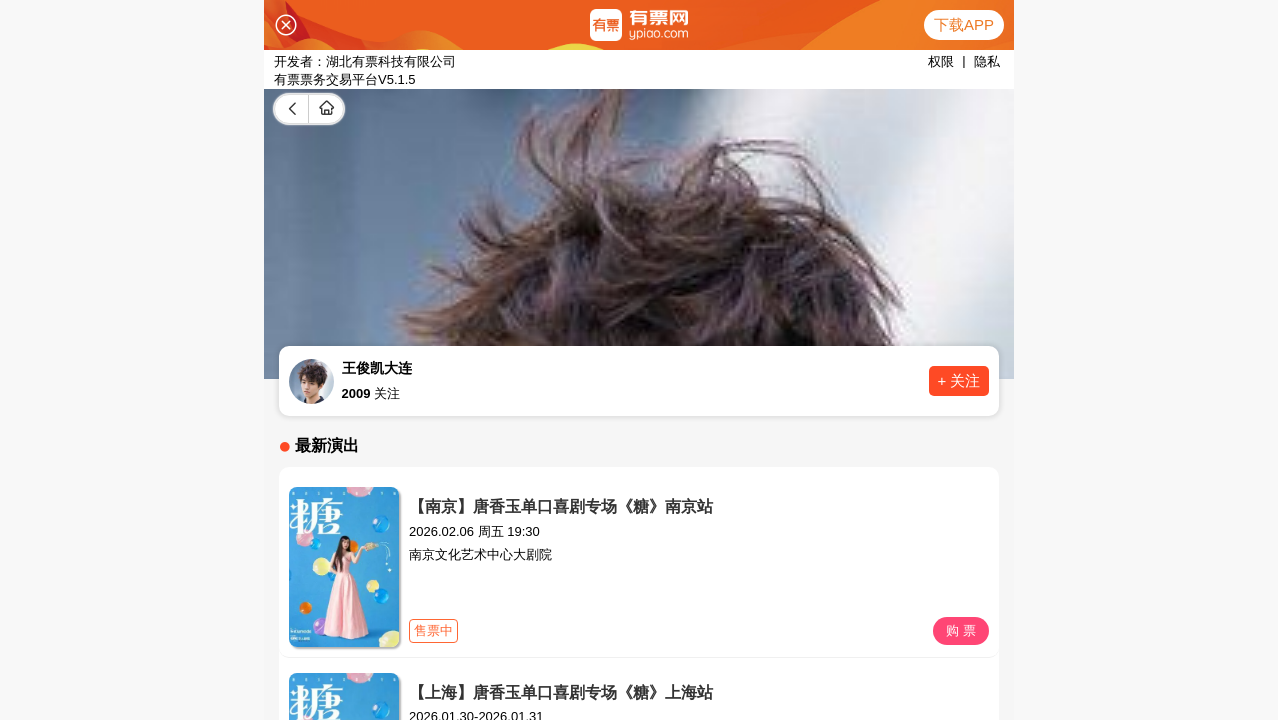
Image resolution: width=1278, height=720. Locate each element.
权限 (941, 61)
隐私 (987, 61)
